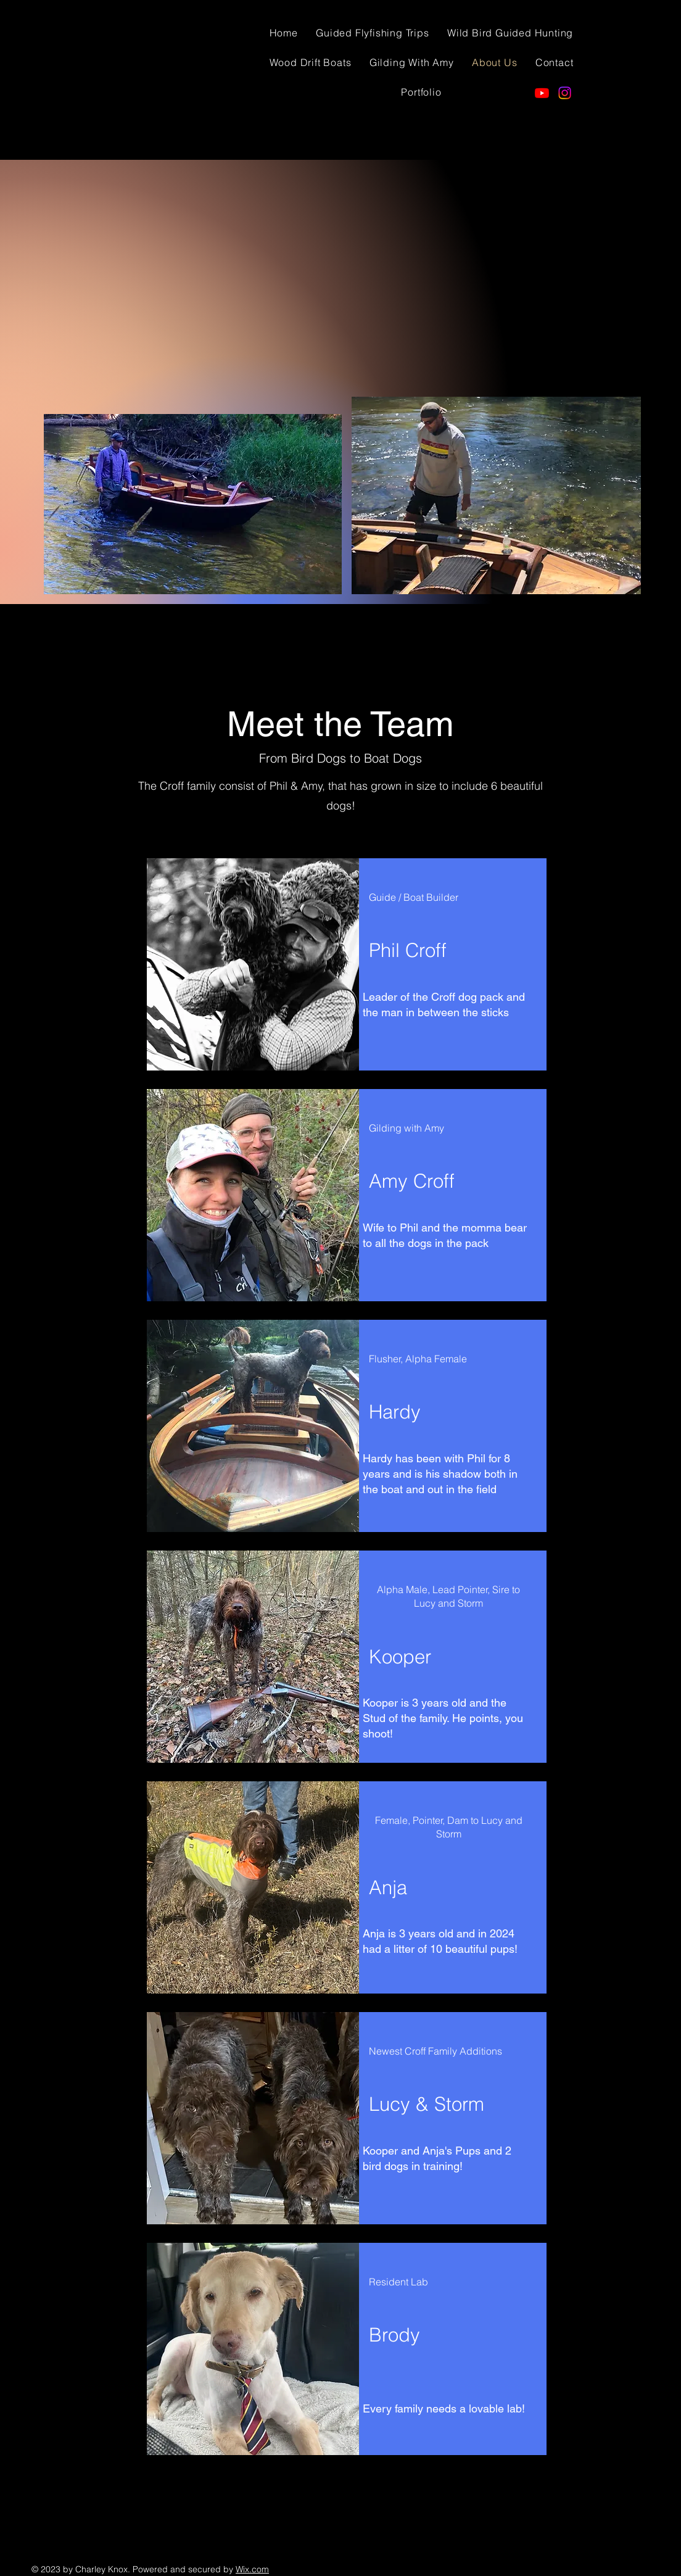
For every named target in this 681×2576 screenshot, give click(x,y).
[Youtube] (542, 93)
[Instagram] (564, 93)
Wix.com (252, 2569)
